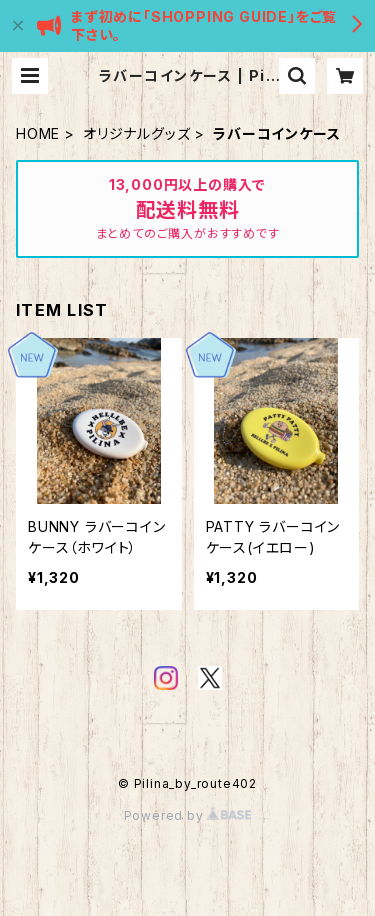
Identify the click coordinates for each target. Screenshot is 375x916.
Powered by (188, 815)
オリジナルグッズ (136, 133)
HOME (38, 133)
